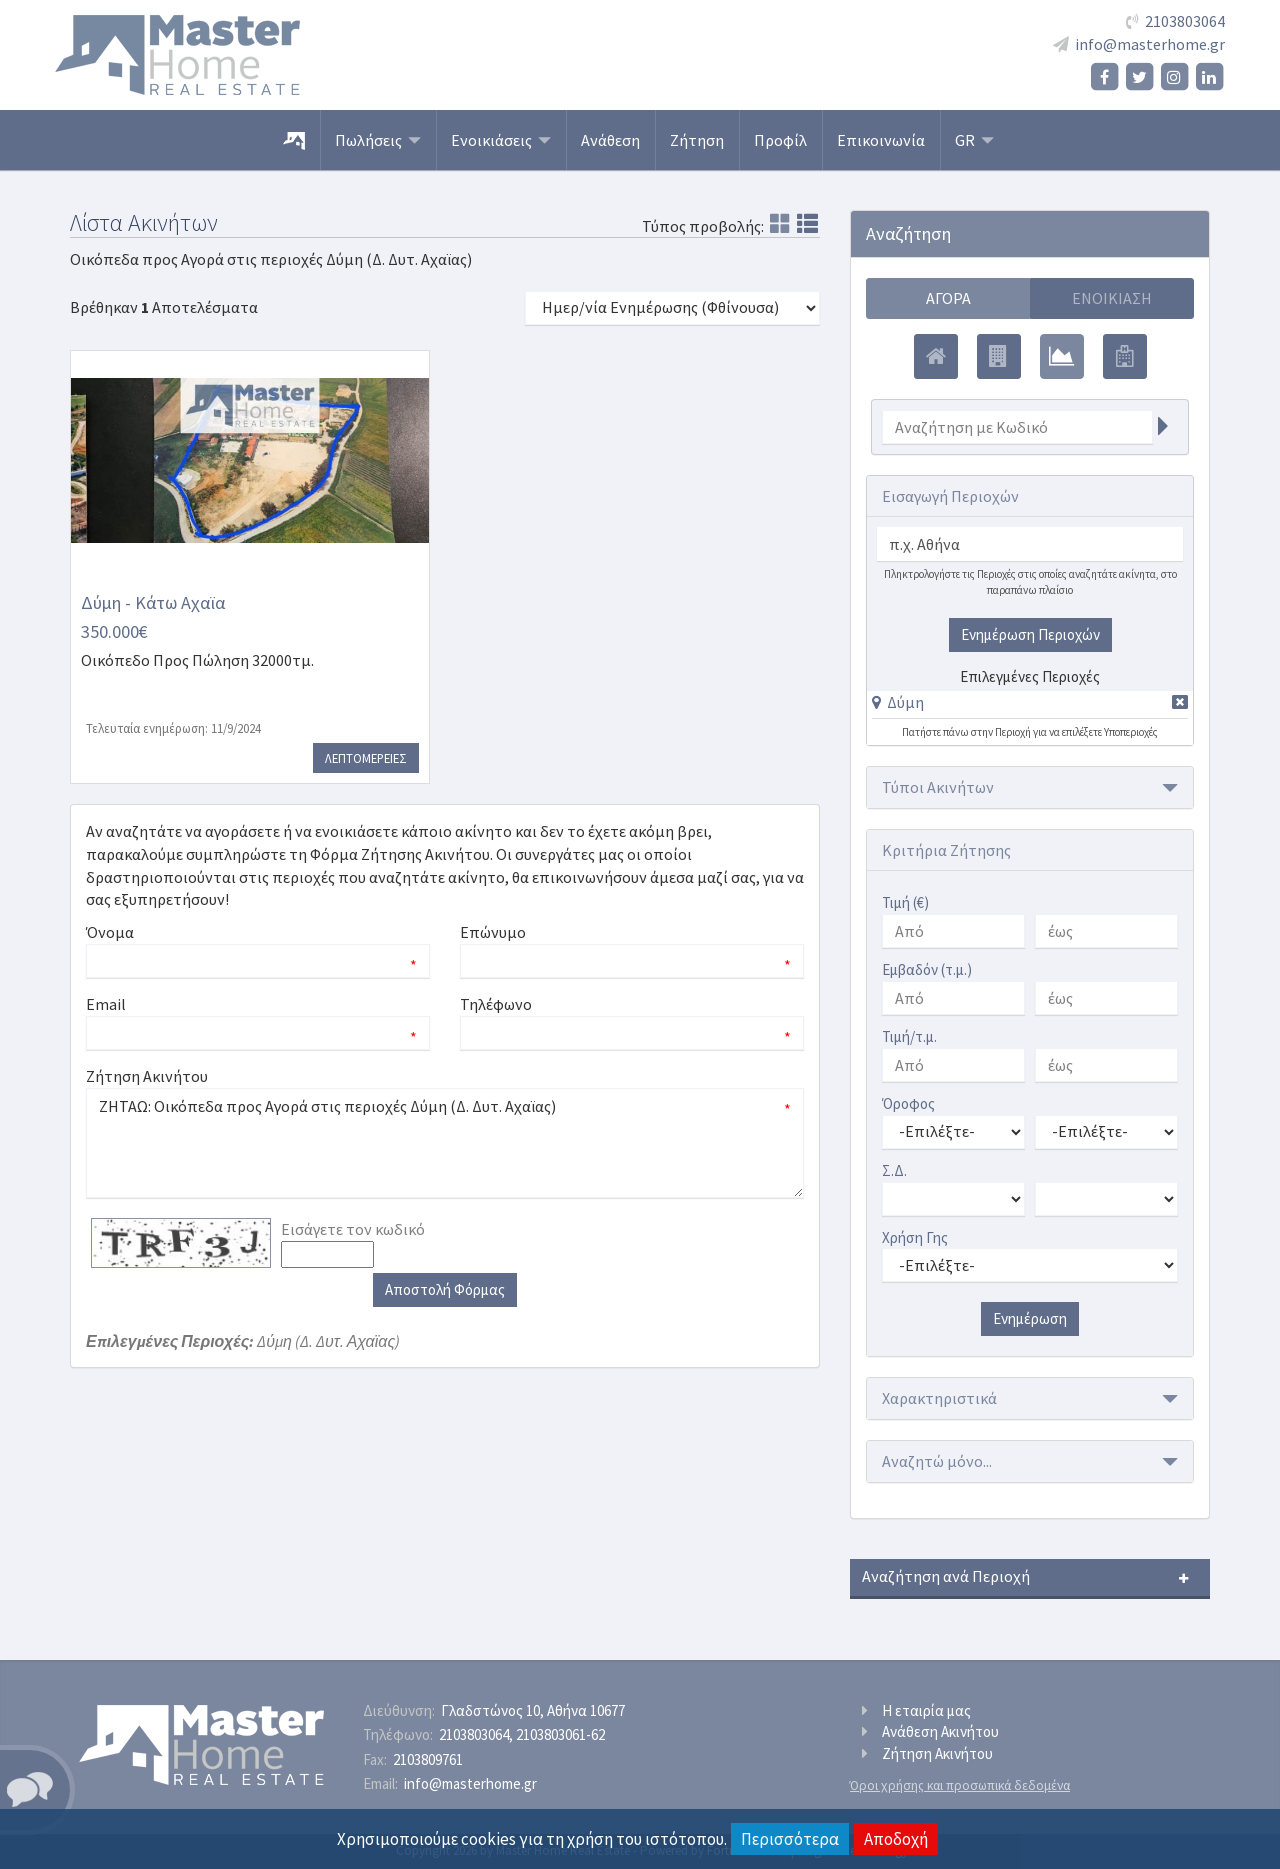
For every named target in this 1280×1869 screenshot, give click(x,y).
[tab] (1030, 705)
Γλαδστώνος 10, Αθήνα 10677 (533, 1710)
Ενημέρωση (1030, 1318)
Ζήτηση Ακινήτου (937, 1753)
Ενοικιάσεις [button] (501, 140)
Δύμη (905, 702)
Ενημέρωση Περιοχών (1030, 634)
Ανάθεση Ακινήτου (940, 1731)
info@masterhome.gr (1150, 44)
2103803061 (560, 1734)
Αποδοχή (896, 1839)
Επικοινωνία (881, 140)
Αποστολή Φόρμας (445, 1289)
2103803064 (1185, 21)
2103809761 (428, 1759)
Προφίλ (780, 140)
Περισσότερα (790, 1839)
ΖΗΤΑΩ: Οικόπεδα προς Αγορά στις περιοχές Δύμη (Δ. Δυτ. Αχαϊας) (445, 1143)
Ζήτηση (697, 140)
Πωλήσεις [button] (378, 140)
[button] (898, 702)
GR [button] (974, 140)
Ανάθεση (610, 140)
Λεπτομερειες (366, 758)
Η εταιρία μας (926, 1710)
